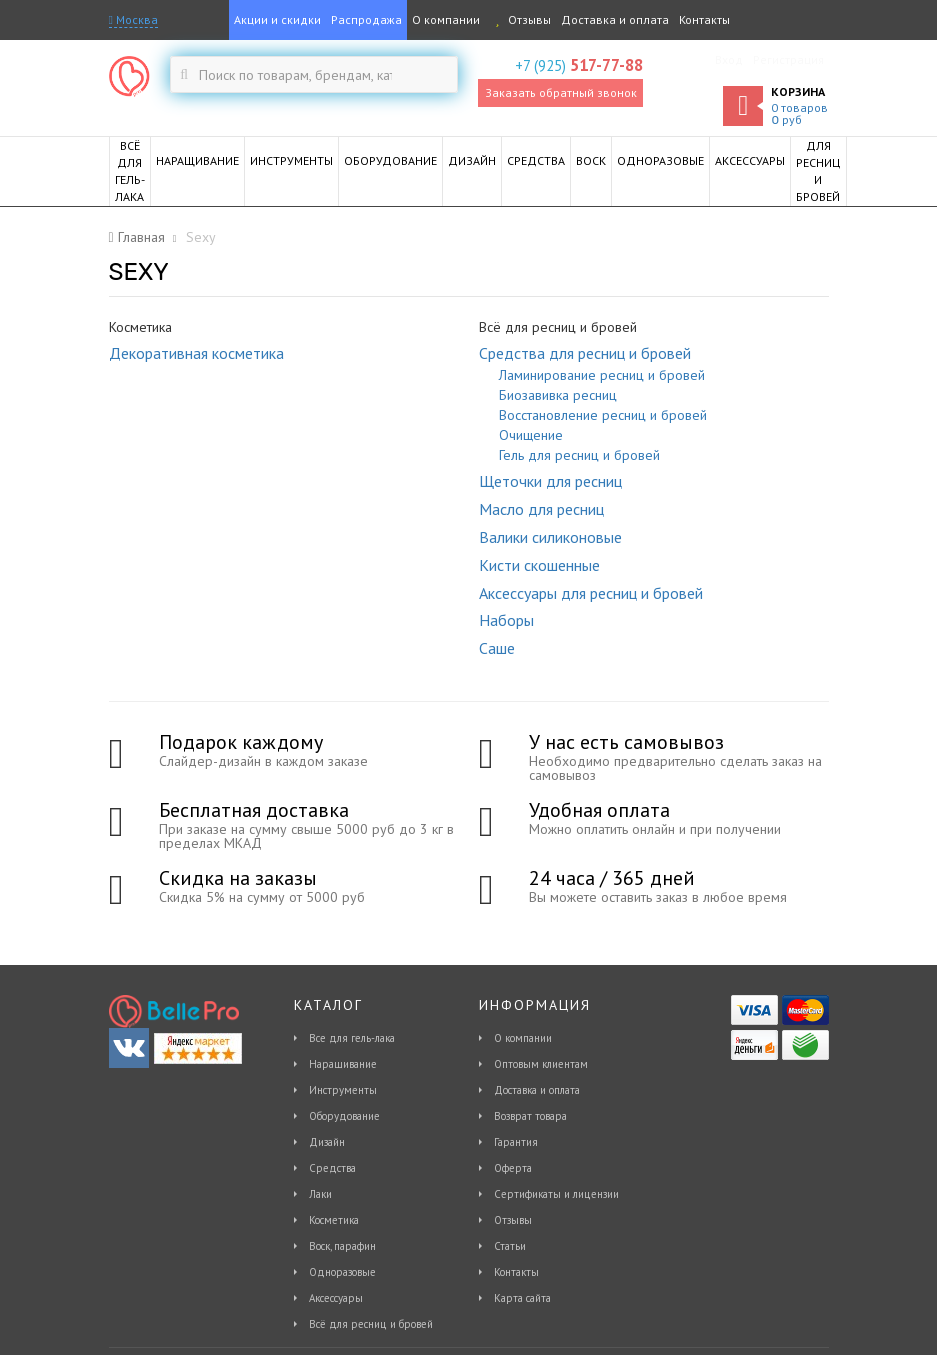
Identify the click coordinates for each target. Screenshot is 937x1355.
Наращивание (343, 1064)
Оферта (513, 1168)
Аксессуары (336, 1298)
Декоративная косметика (196, 353)
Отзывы (520, 19)
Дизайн (327, 1142)
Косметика (334, 1220)
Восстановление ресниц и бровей (603, 415)
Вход (729, 59)
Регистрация (788, 59)
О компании (446, 19)
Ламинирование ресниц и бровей (602, 375)
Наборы (506, 620)
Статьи (510, 1246)
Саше (497, 648)
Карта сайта (522, 1298)
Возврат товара (530, 1116)
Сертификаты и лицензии (556, 1194)
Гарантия (516, 1142)
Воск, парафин (342, 1246)
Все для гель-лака (352, 1038)
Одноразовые (342, 1272)
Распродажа (366, 19)
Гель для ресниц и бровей (579, 455)
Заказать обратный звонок (561, 92)
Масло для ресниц (541, 509)
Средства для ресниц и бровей (585, 353)
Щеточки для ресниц (550, 481)
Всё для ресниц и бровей (371, 1324)
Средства (332, 1168)
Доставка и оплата (615, 19)
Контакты (704, 19)
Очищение (531, 435)
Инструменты (343, 1090)
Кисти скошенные (539, 565)
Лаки (320, 1194)
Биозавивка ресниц (558, 395)
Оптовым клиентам (541, 1064)
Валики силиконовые (550, 537)
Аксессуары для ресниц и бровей (591, 593)
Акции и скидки (277, 19)
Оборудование (344, 1116)
